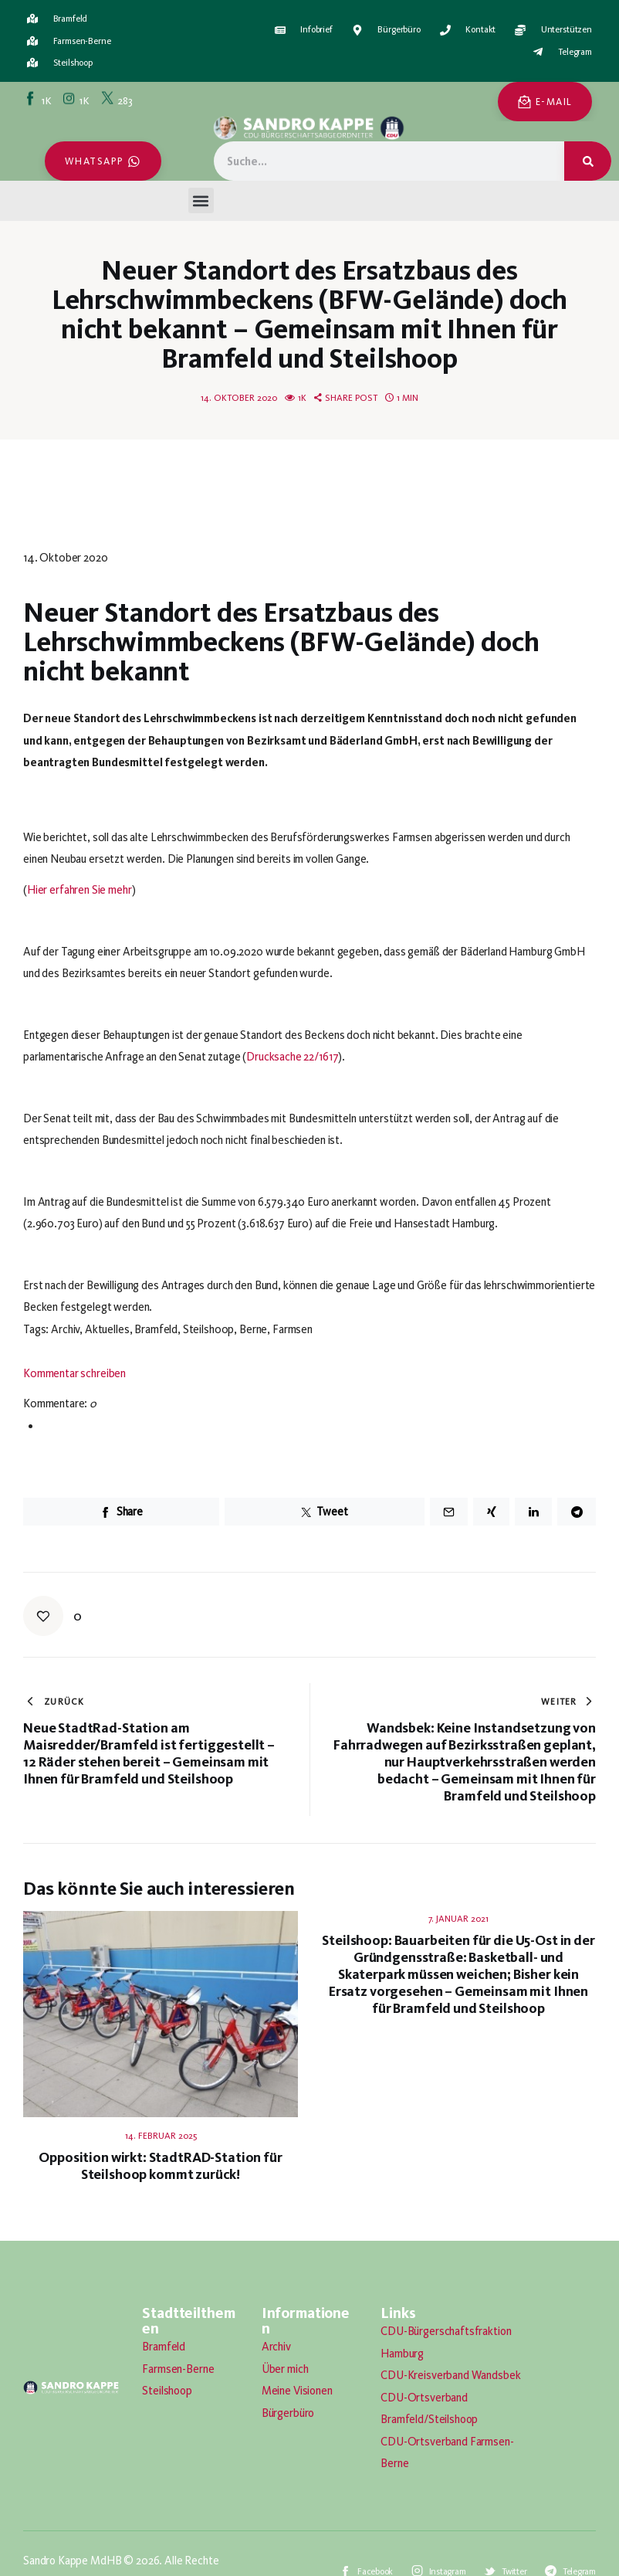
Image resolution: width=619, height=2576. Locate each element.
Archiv (276, 2347)
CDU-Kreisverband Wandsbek (450, 2375)
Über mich (285, 2369)
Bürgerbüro (288, 2413)
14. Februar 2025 (161, 2135)
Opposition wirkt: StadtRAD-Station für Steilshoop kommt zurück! (160, 2166)
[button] (201, 200)
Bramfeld (163, 2347)
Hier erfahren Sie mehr (79, 890)
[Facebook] (39, 99)
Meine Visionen (297, 2391)
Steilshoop (167, 2391)
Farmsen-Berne (178, 2369)
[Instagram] (77, 99)
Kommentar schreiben (74, 1373)
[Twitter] (118, 99)
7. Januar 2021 (458, 1918)
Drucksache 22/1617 (292, 1057)
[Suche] (587, 161)
